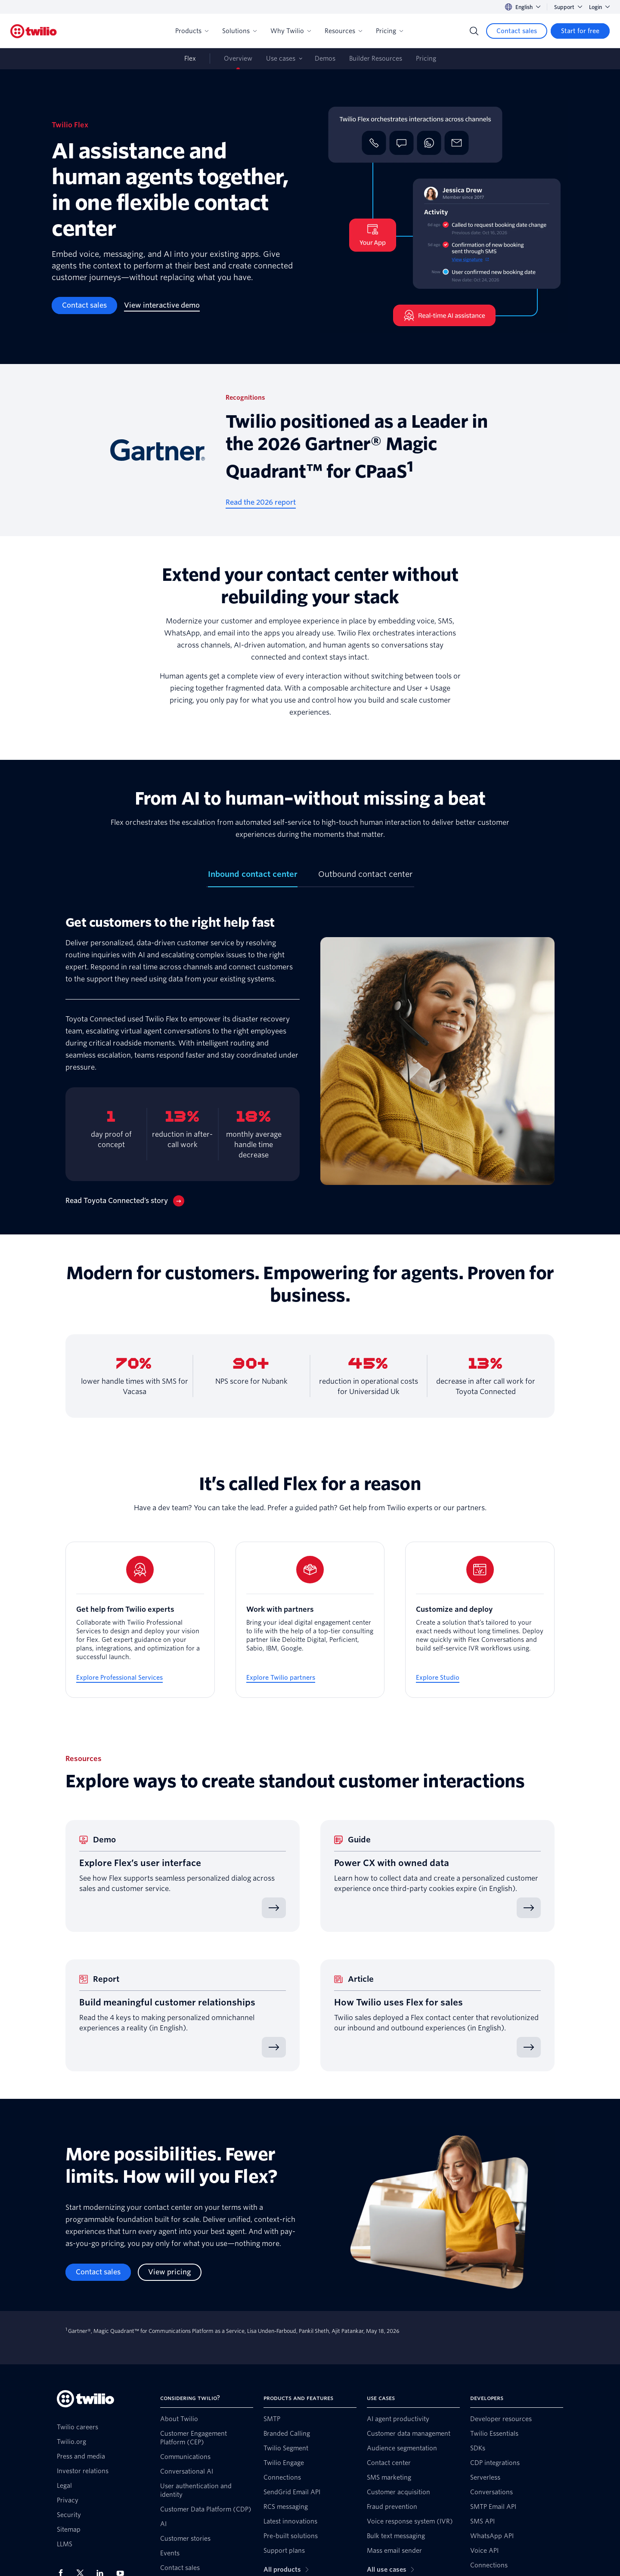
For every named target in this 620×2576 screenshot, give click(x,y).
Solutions (239, 31)
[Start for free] (580, 31)
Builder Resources (375, 58)
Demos (325, 58)
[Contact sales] (516, 31)
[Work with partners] (310, 1619)
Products (191, 31)
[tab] (253, 877)
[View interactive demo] (162, 305)
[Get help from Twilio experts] (140, 1619)
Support (568, 7)
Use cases (280, 58)
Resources (343, 31)
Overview (238, 58)
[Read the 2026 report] (261, 503)
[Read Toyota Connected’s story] (124, 1201)
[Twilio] (33, 31)
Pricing (389, 31)
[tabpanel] (310, 1061)
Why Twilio (290, 31)
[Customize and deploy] (480, 1619)
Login (599, 7)
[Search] (474, 31)
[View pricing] (170, 2272)
